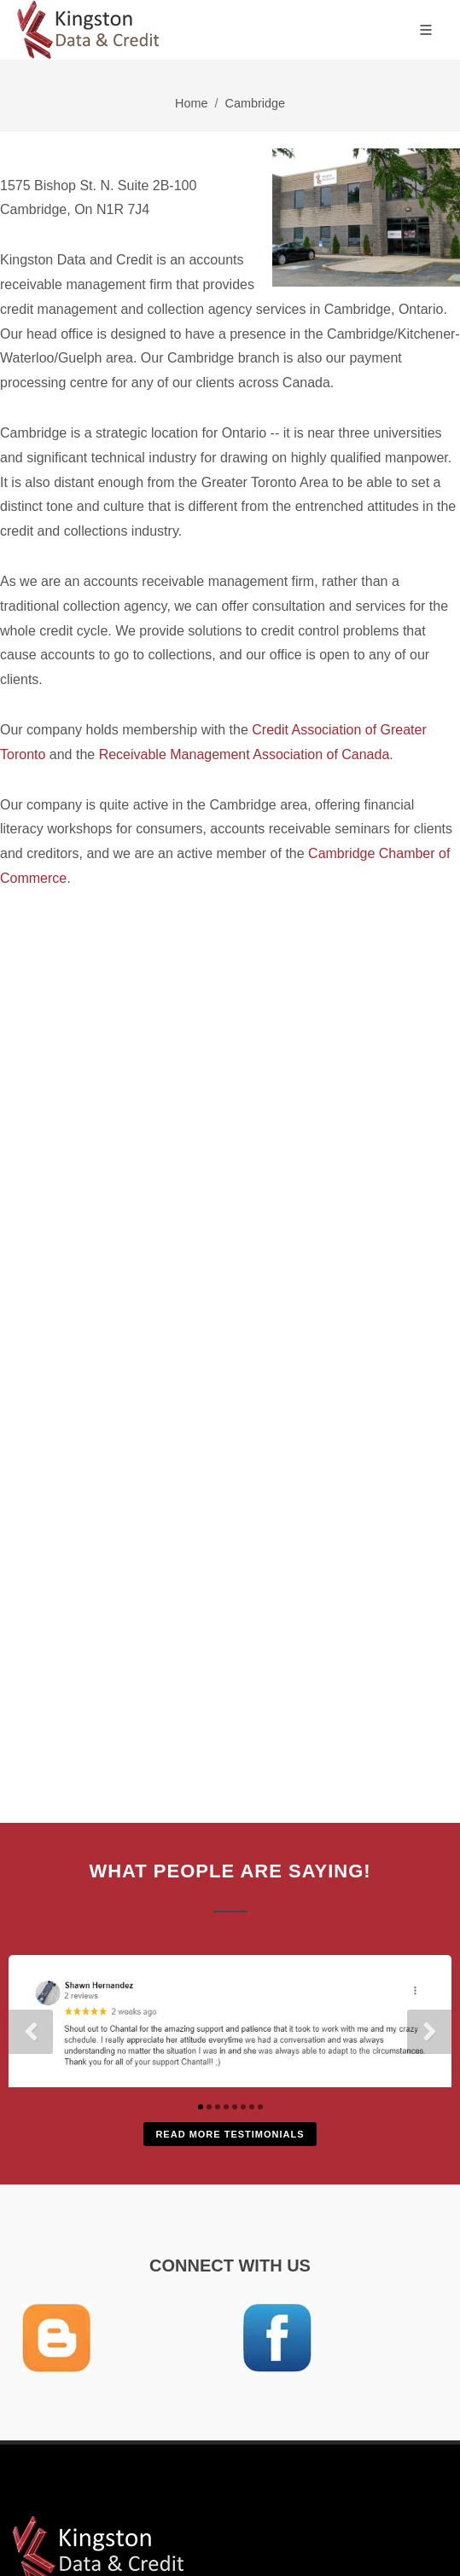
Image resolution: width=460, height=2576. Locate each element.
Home (191, 103)
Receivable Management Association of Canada (244, 754)
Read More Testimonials (229, 2134)
